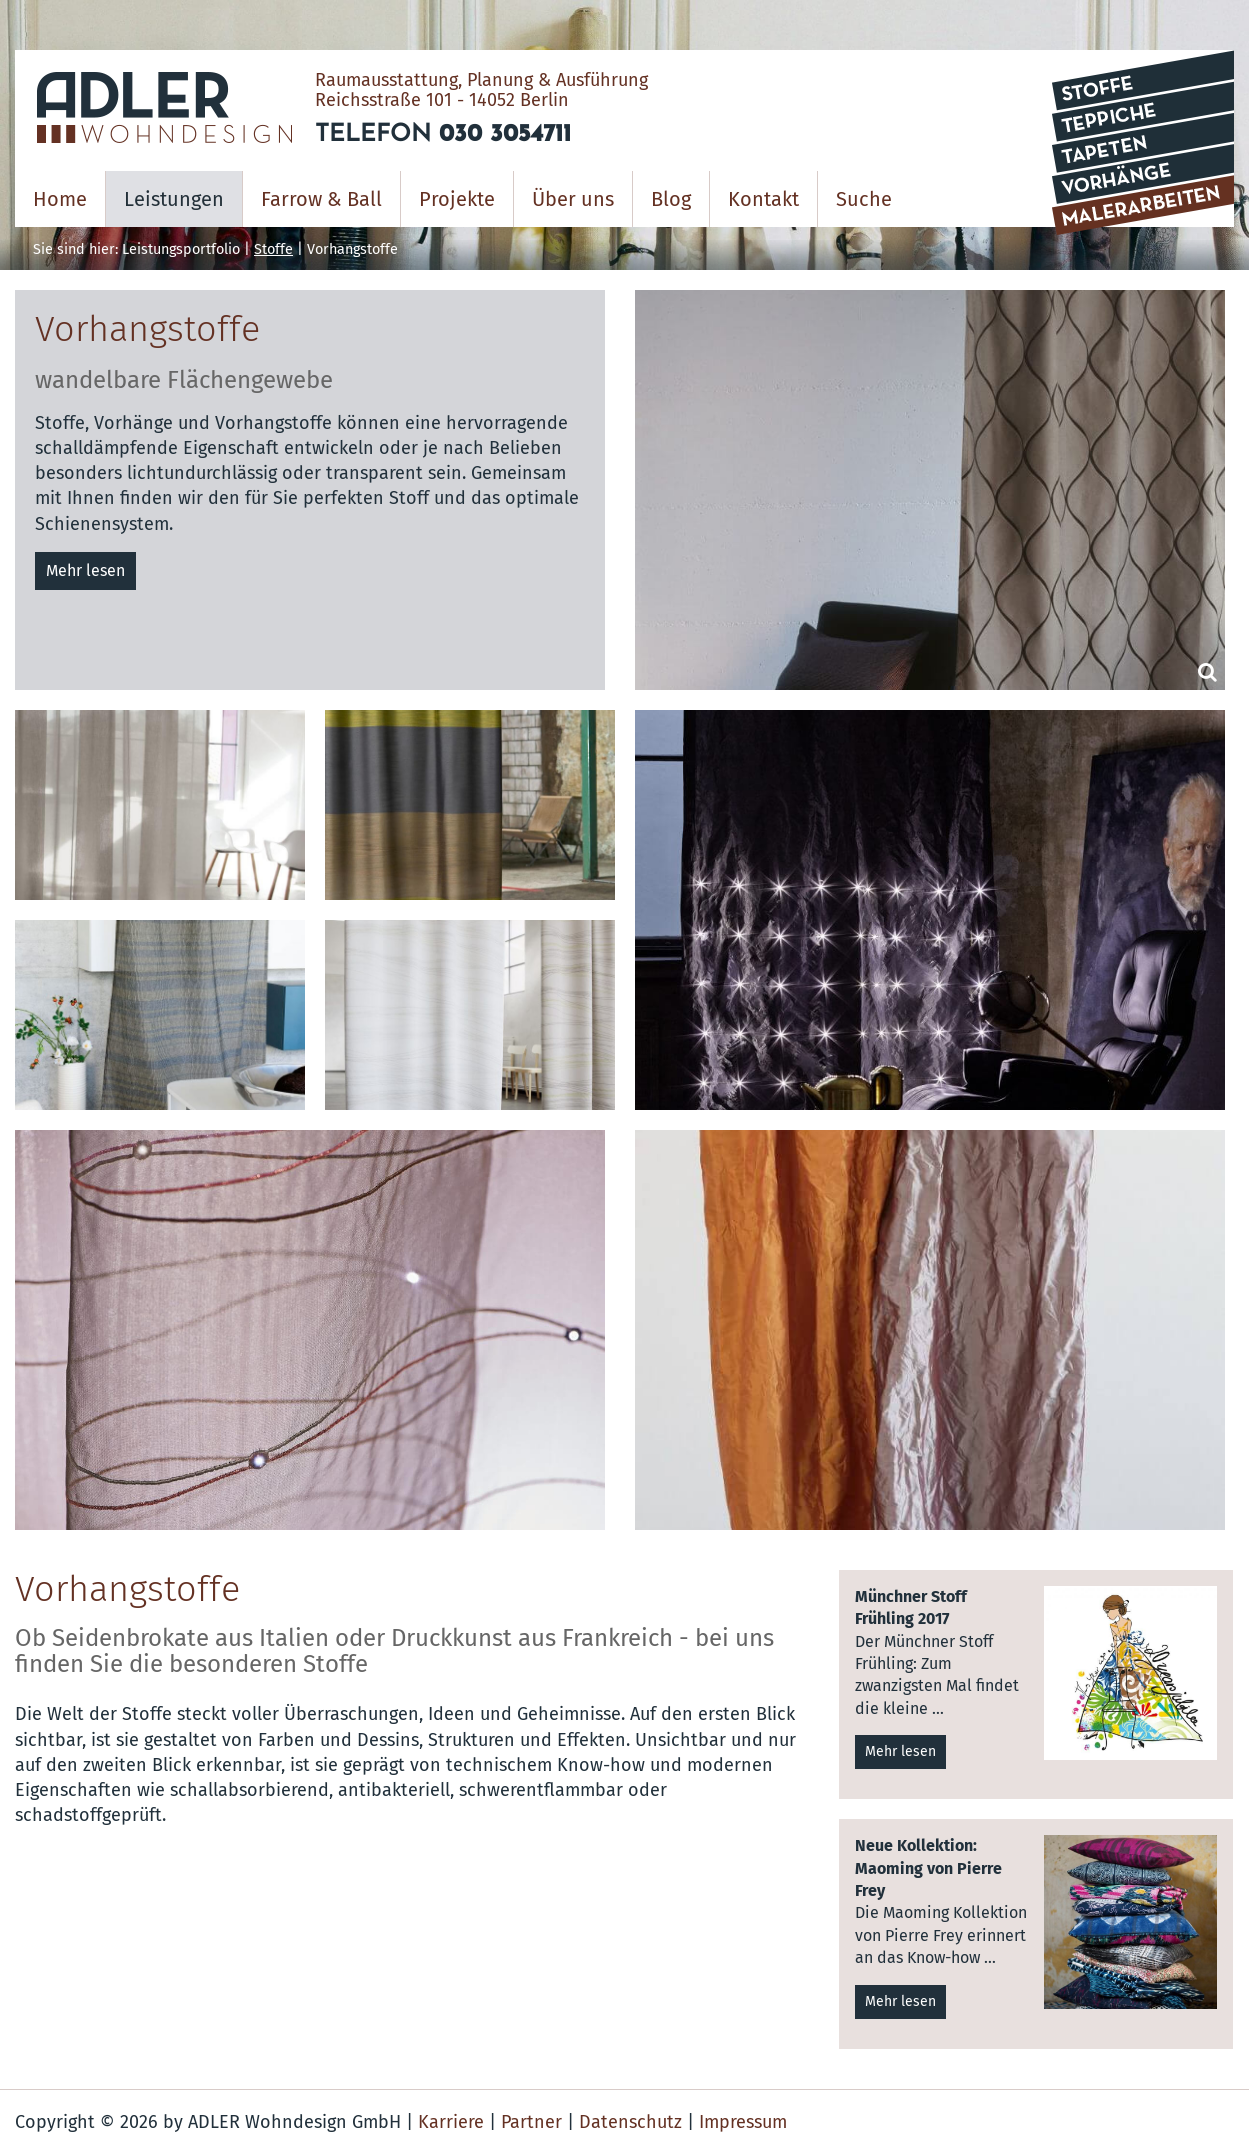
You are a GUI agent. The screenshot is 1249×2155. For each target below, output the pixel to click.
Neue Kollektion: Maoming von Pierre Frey (928, 1868)
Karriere (451, 2122)
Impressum (743, 2122)
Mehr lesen (85, 570)
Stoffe (273, 249)
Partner (531, 2122)
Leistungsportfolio (181, 249)
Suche (864, 199)
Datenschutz (630, 2122)
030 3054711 (505, 135)
